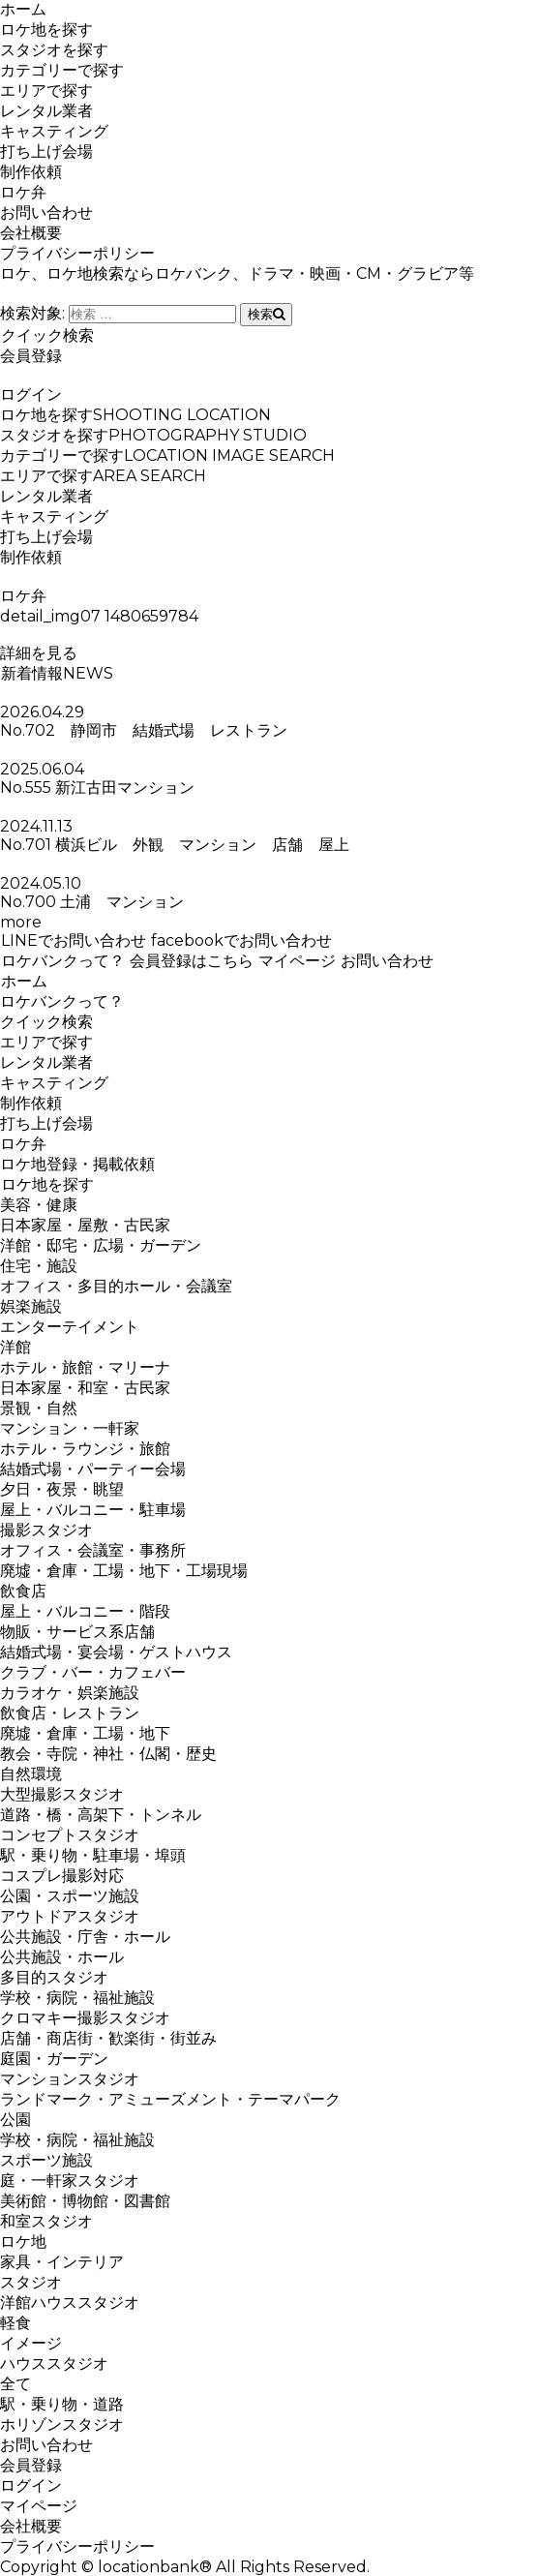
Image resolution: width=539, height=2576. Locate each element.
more (21, 922)
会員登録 (31, 356)
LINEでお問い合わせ (73, 940)
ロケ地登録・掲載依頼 (77, 1164)
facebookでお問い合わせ (241, 940)
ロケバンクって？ (62, 961)
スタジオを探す (54, 50)
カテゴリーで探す (62, 70)
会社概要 (31, 233)
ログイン (31, 394)
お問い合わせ (46, 212)
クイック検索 (47, 335)
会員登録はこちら (191, 961)
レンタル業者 (46, 111)
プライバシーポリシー (77, 253)
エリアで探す (46, 90)
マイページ (296, 961)
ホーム (23, 9)
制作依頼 (31, 172)
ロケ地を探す (46, 29)
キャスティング (54, 131)
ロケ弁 (23, 192)
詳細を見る (38, 653)
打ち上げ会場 (46, 151)
